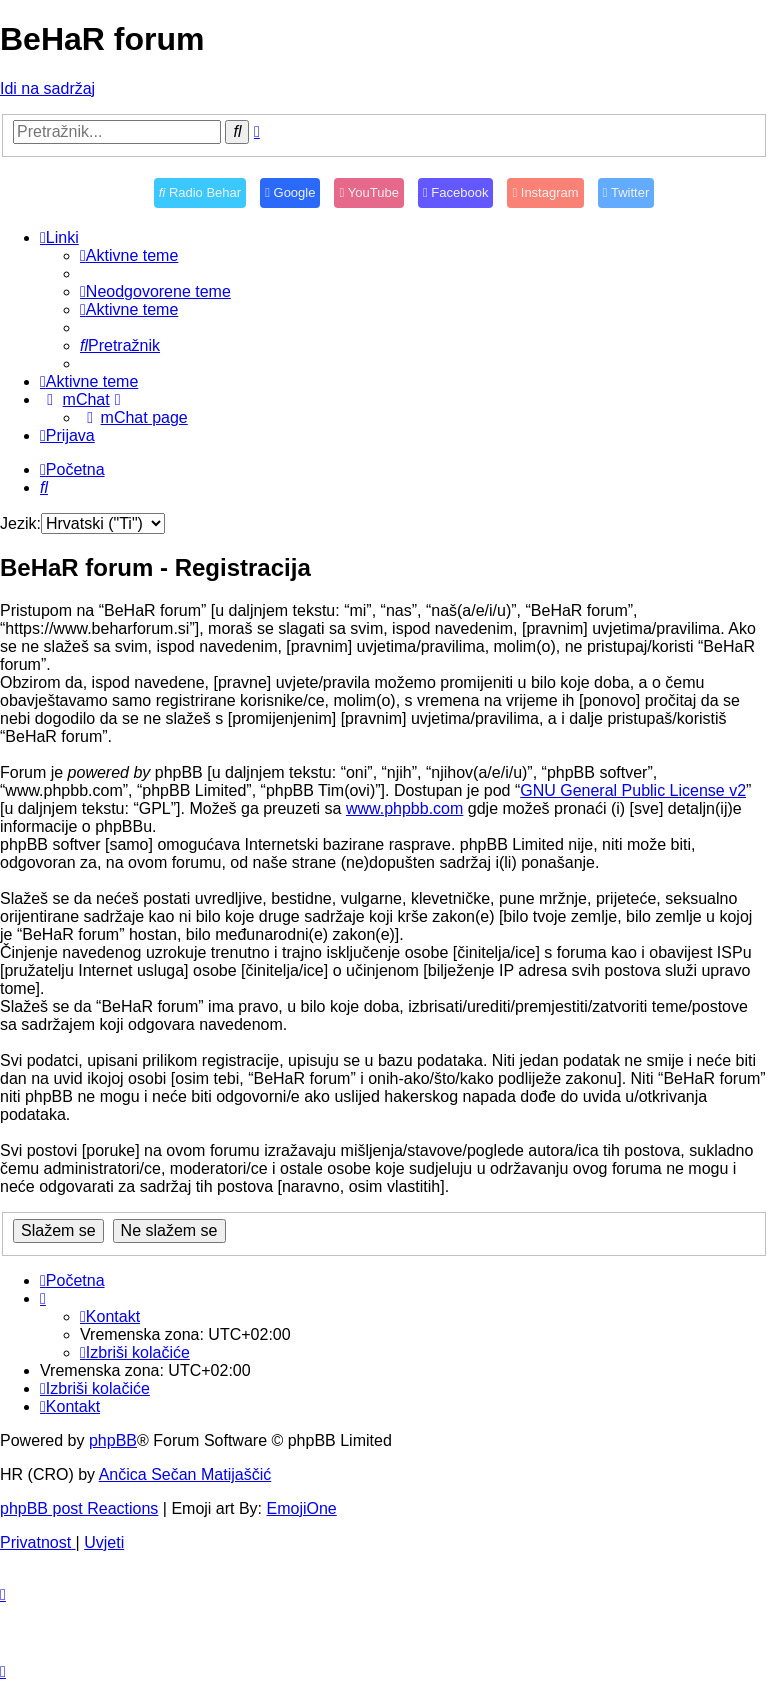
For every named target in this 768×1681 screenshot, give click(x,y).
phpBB (113, 1440)
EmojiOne (302, 1508)
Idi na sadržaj (47, 88)
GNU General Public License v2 (633, 790)
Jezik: (20, 523)
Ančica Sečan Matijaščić (185, 1474)
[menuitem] (129, 255)
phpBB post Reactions (79, 1508)
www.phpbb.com (404, 808)
